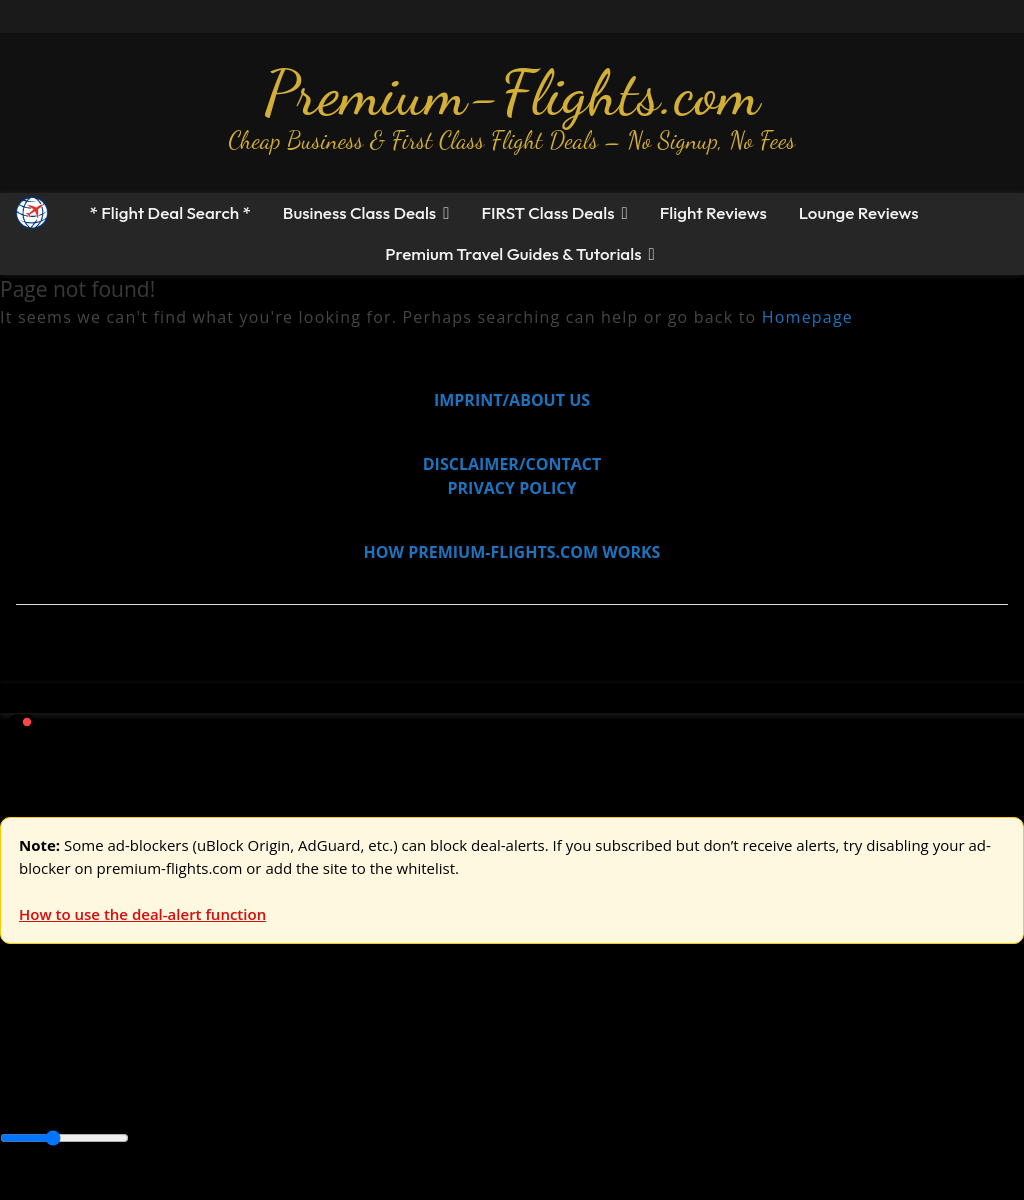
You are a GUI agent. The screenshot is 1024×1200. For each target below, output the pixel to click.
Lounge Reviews (859, 212)
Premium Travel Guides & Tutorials (513, 253)
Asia (62, 1095)
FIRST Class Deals (547, 212)
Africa (21, 1095)
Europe (27, 1050)
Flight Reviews (713, 212)
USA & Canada (111, 1050)
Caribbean (368, 1095)
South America (736, 1095)
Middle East (635, 1095)
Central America (470, 1095)
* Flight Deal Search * (169, 212)
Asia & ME (206, 1050)
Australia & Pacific (148, 1095)
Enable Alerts (157, 1188)
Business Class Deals (359, 212)
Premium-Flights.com (512, 93)
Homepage (807, 317)
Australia (280, 1050)
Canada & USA (272, 1095)
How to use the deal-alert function (142, 914)
